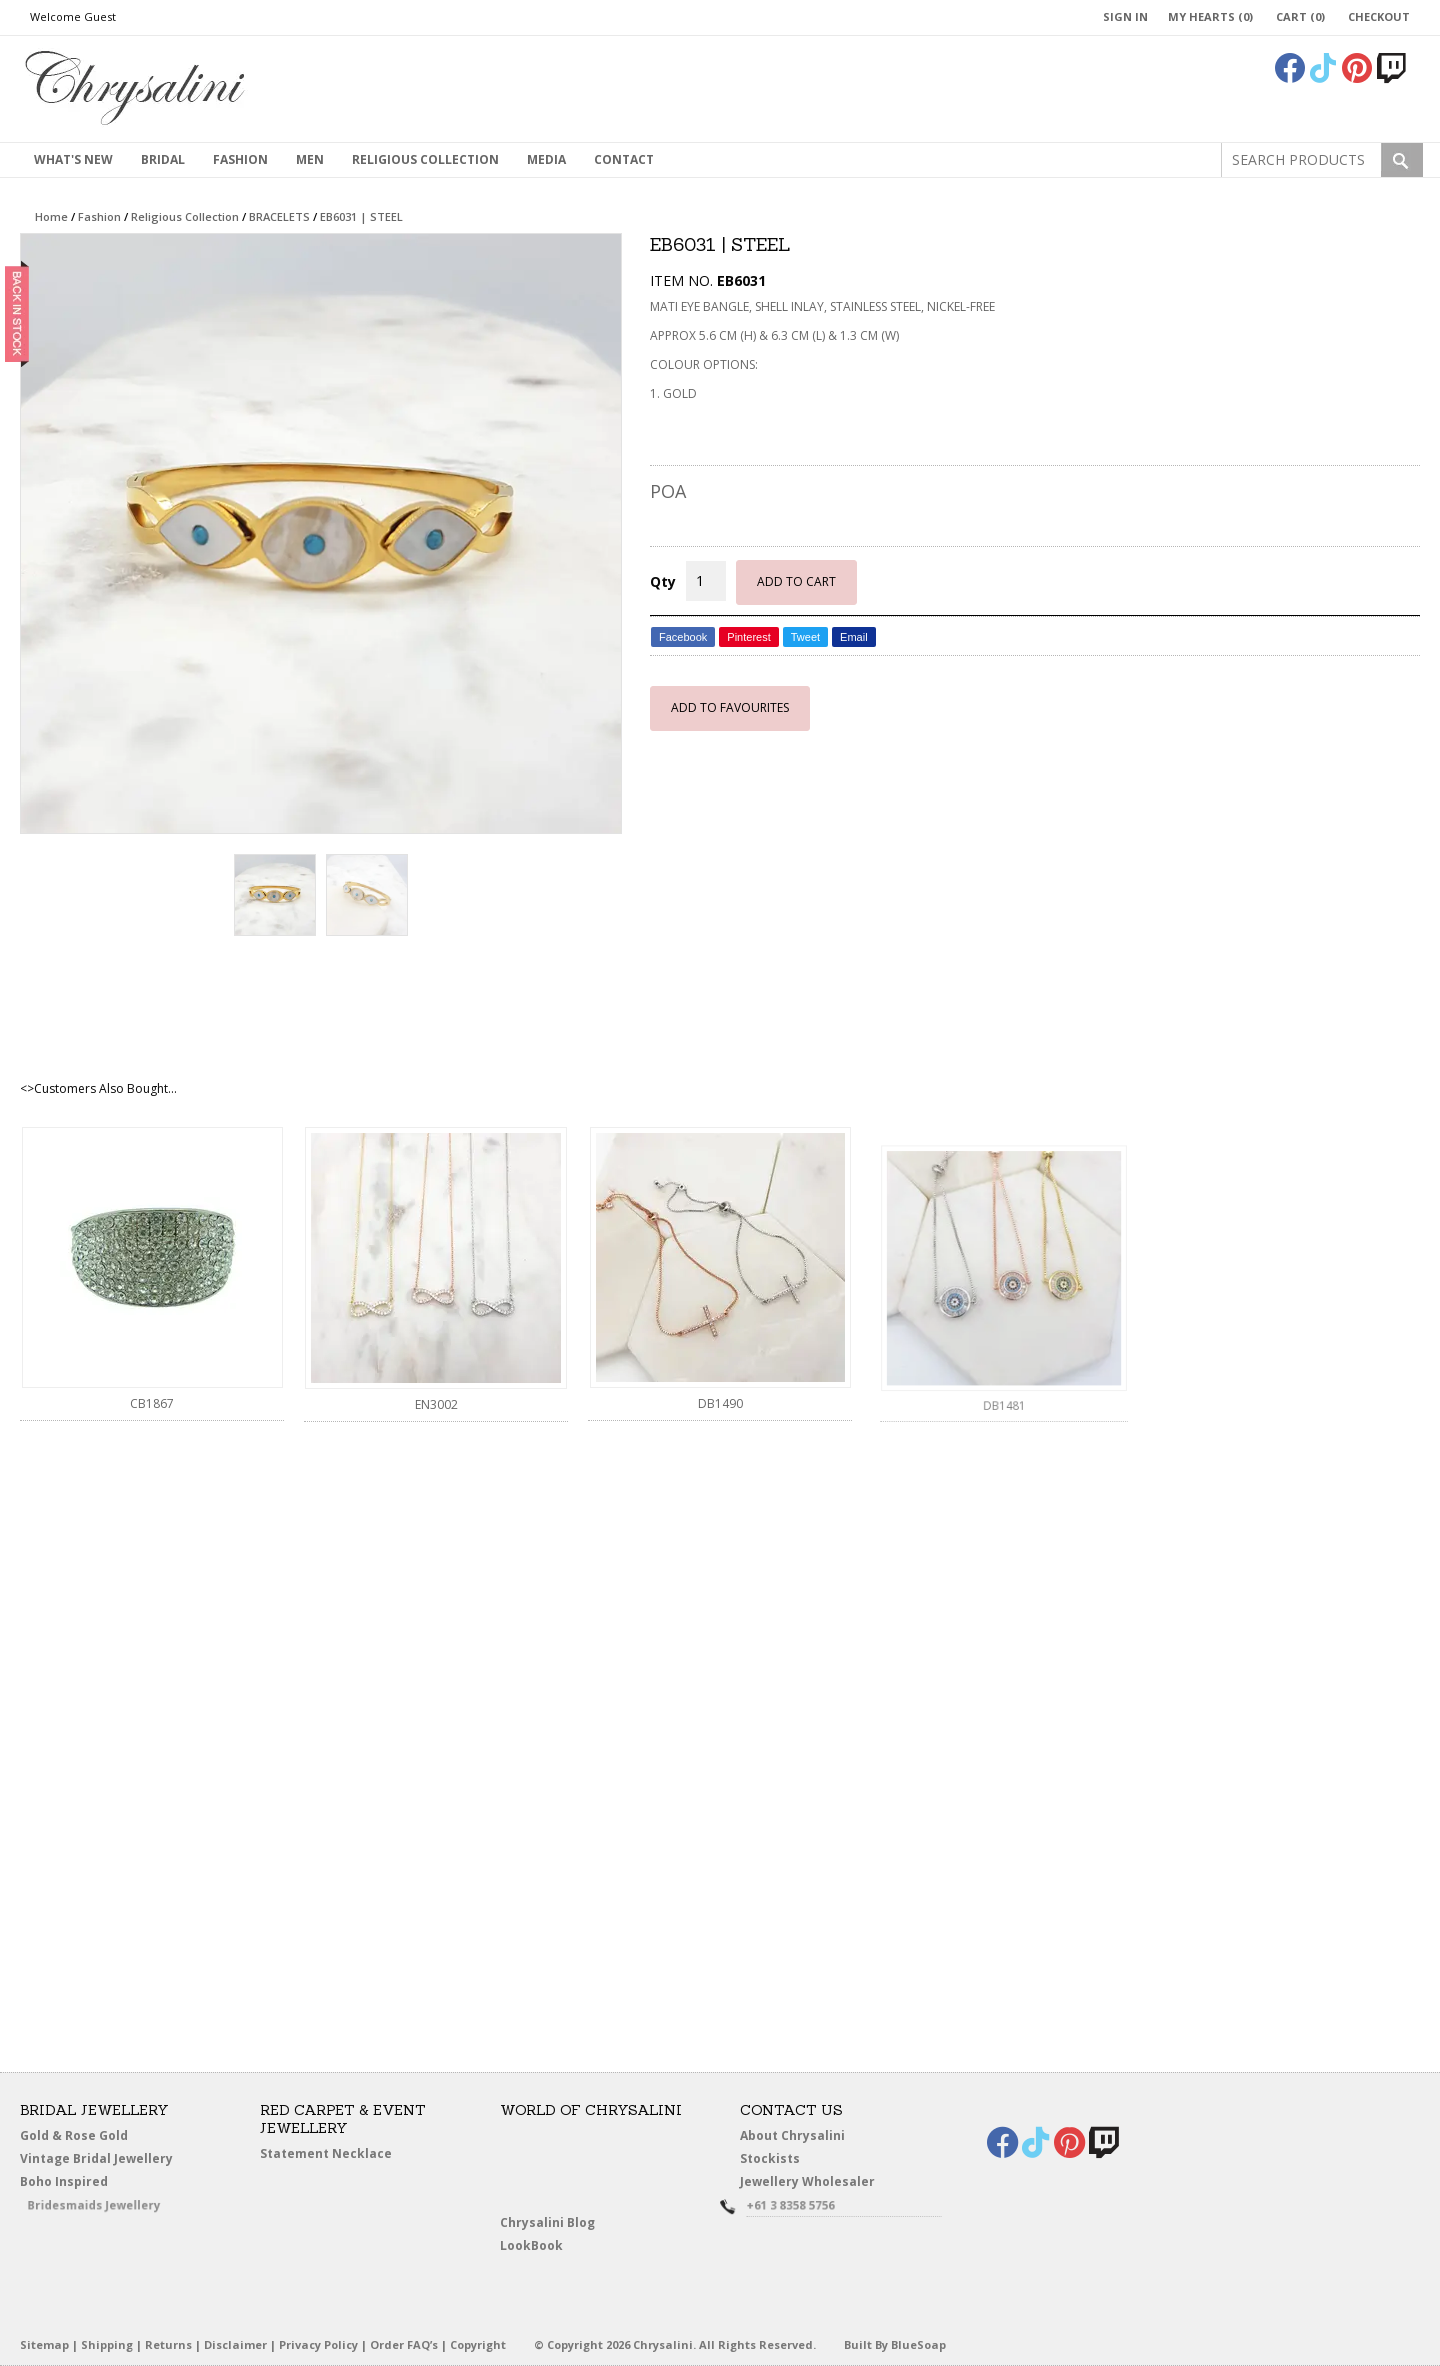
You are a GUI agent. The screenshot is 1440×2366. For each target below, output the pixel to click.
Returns (168, 2344)
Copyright (478, 2344)
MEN (310, 159)
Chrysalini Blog (547, 2222)
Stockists (777, 2159)
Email (854, 637)
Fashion (240, 159)
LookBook (539, 2246)
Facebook (683, 637)
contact (624, 159)
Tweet (805, 637)
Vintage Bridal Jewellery (100, 2159)
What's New (73, 159)
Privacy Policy (318, 2344)
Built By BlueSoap (895, 2344)
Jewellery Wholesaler (820, 2185)
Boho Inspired (91, 2185)
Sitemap (44, 2344)
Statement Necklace (326, 2153)
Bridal (163, 159)
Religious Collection (425, 159)
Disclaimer (235, 2344)
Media (546, 159)
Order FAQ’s (404, 2344)
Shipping (107, 2344)
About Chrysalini (792, 2135)
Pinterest (748, 637)
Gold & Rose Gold (74, 2135)
